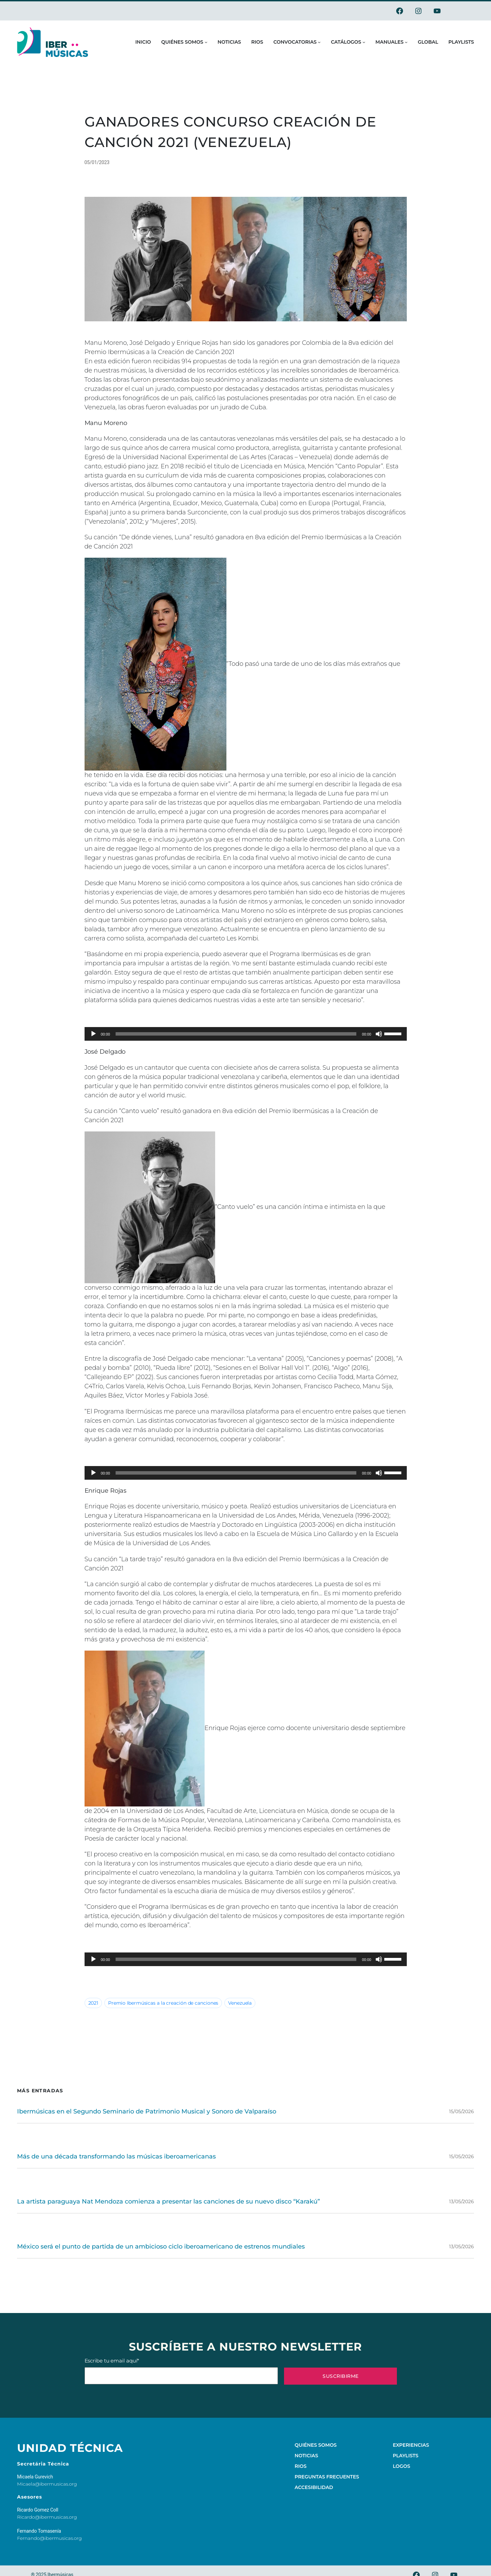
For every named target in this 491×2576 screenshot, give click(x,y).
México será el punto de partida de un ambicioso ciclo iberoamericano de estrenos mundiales (161, 2246)
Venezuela (240, 2003)
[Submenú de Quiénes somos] (206, 42)
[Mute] (378, 1033)
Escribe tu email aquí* (181, 2371)
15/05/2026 (461, 2111)
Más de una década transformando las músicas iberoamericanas (116, 2156)
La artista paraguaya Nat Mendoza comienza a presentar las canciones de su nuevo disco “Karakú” (168, 2201)
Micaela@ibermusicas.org (47, 2484)
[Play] (93, 1033)
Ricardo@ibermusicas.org (47, 2517)
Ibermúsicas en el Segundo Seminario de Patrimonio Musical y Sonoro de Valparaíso (146, 2111)
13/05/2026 (461, 2201)
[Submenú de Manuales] (406, 42)
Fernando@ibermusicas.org (49, 2538)
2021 (93, 2003)
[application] (246, 1034)
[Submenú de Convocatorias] (319, 42)
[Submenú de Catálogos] (363, 42)
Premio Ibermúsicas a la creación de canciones (163, 2003)
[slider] (236, 1034)
